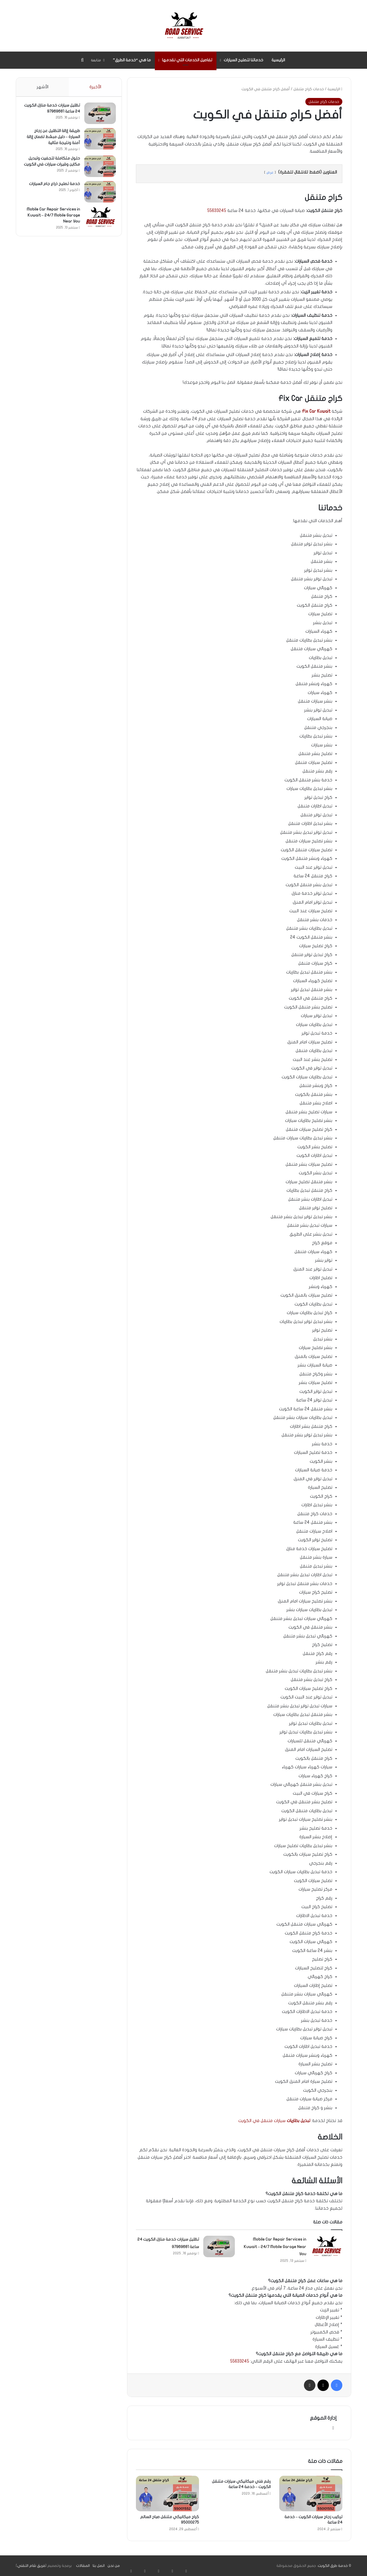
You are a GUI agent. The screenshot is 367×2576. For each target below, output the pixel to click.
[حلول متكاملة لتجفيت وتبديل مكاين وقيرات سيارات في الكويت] (97, 169)
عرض (270, 172)
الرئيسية (278, 60)
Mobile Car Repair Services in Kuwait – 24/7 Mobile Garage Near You (275, 2246)
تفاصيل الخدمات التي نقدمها (187, 60)
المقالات (83, 2566)
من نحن (114, 2566)
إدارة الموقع (323, 2418)
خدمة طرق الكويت (333, 2566)
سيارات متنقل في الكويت (274, 2120)
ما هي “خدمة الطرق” (132, 60)
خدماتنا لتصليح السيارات (243, 60)
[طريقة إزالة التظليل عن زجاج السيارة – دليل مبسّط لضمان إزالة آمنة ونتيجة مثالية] (97, 141)
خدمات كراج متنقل (308, 89)
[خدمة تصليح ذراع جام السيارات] (97, 196)
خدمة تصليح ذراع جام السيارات (51, 188)
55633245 (216, 210)
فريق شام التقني (31, 2566)
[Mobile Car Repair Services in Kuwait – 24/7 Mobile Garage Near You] (326, 2246)
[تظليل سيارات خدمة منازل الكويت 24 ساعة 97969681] (219, 2246)
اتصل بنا (99, 2566)
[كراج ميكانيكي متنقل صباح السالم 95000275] (167, 2493)
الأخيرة (95, 86)
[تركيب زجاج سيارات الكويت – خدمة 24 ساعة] (310, 2493)
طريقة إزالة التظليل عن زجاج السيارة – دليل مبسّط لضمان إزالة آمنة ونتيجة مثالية (54, 139)
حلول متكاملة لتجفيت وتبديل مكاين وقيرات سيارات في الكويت (51, 167)
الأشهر (42, 86)
